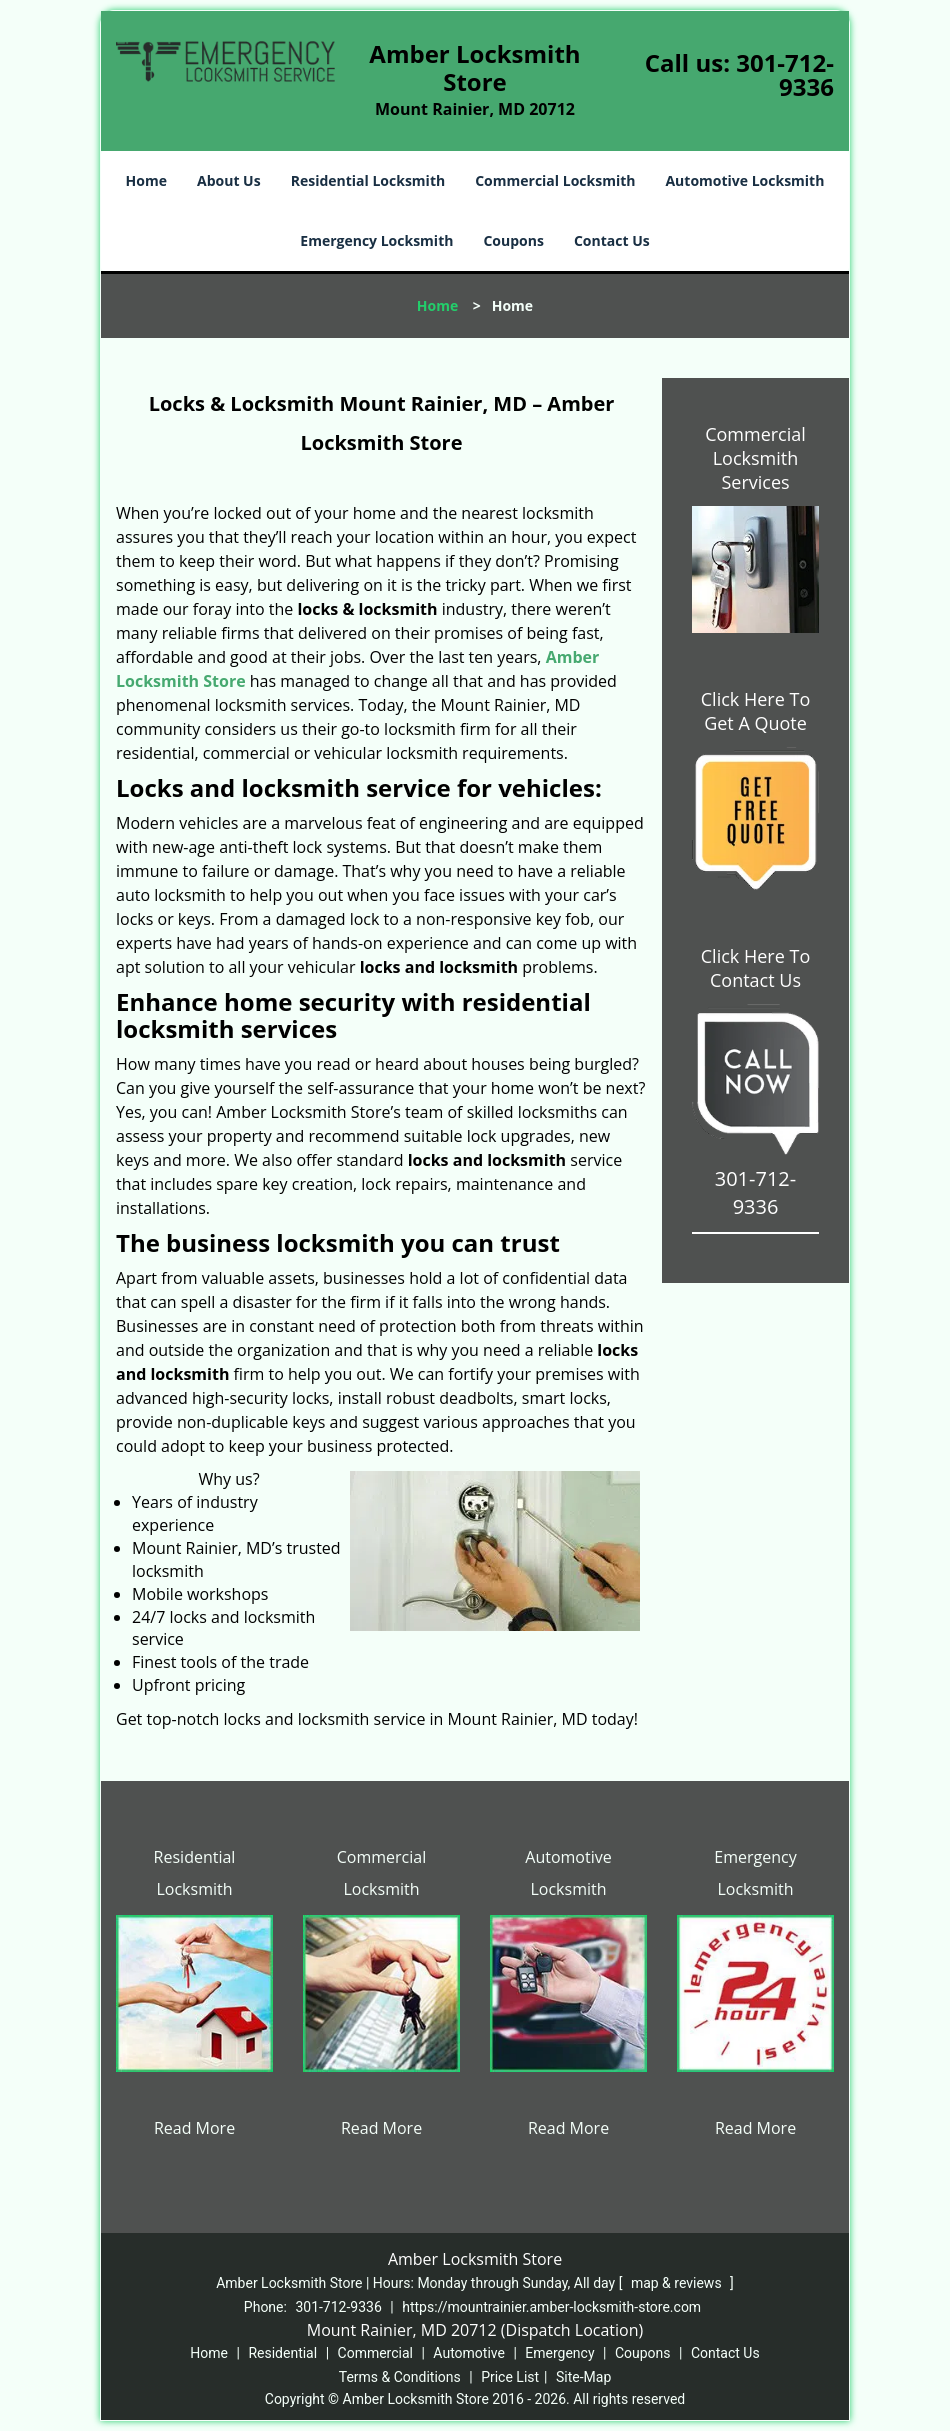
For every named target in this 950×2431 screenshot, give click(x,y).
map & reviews (678, 2283)
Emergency (559, 2353)
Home (146, 180)
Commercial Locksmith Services (755, 458)
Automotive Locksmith (744, 180)
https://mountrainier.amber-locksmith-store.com (551, 2307)
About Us (229, 180)
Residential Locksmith (368, 180)
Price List (510, 2377)
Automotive (469, 2353)
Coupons (513, 240)
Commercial (375, 2353)
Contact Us (612, 240)
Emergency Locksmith (376, 240)
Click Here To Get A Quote (755, 711)
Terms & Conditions (400, 2377)
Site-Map (583, 2377)
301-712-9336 (785, 74)
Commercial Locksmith (555, 180)
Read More (194, 2128)
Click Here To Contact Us (755, 968)
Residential (282, 2353)
